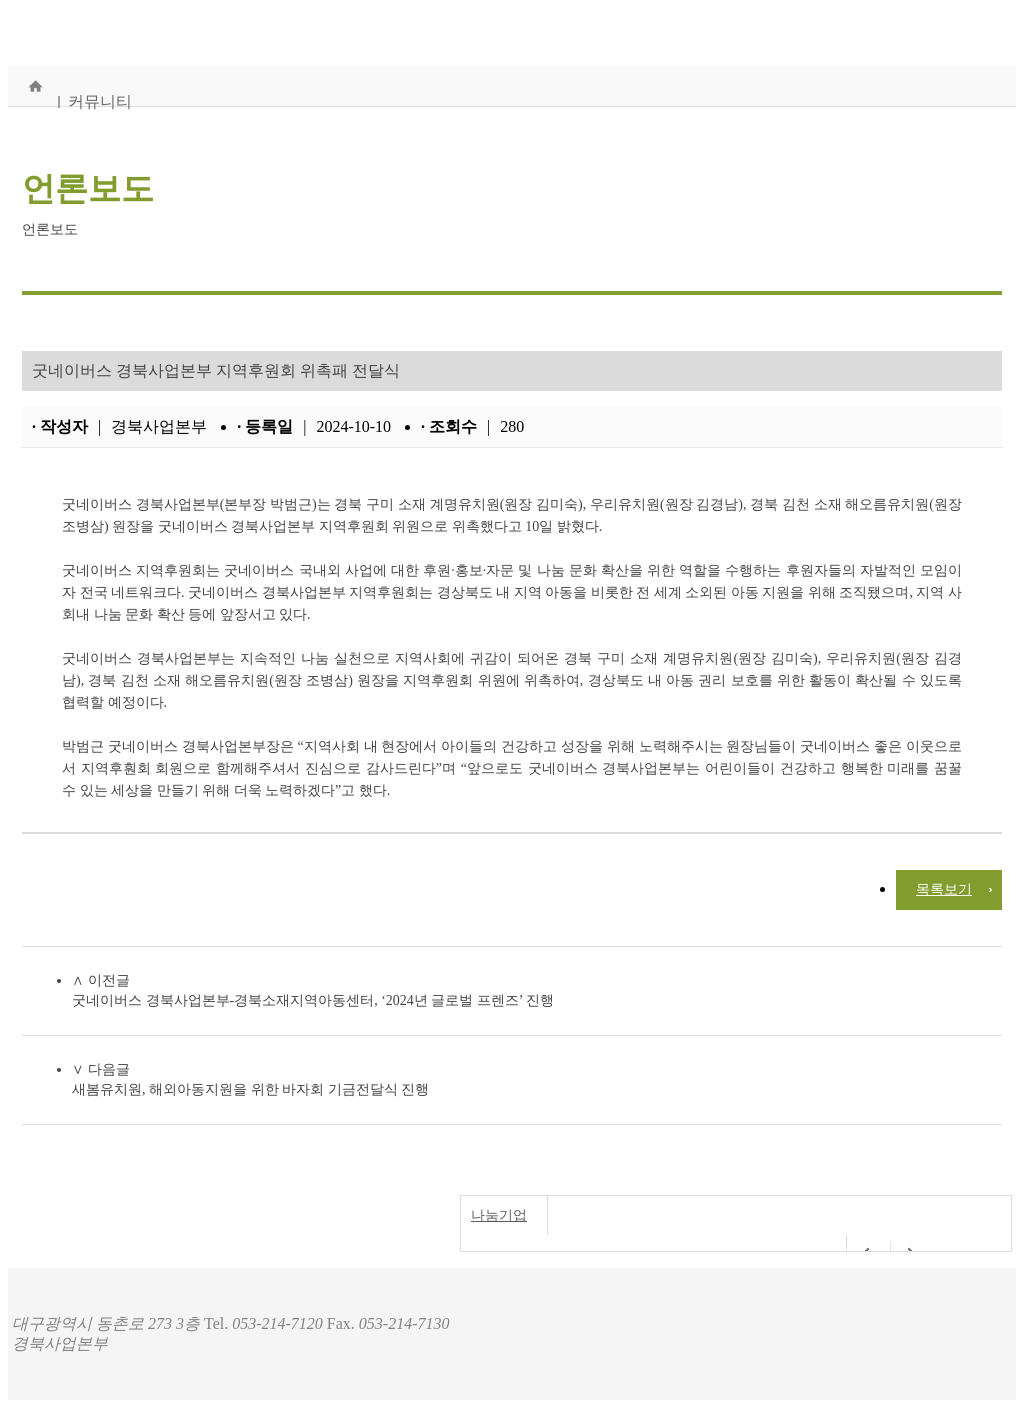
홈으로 (35, 86)
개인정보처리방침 (938, 1287)
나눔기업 (499, 1215)
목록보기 (944, 889)
